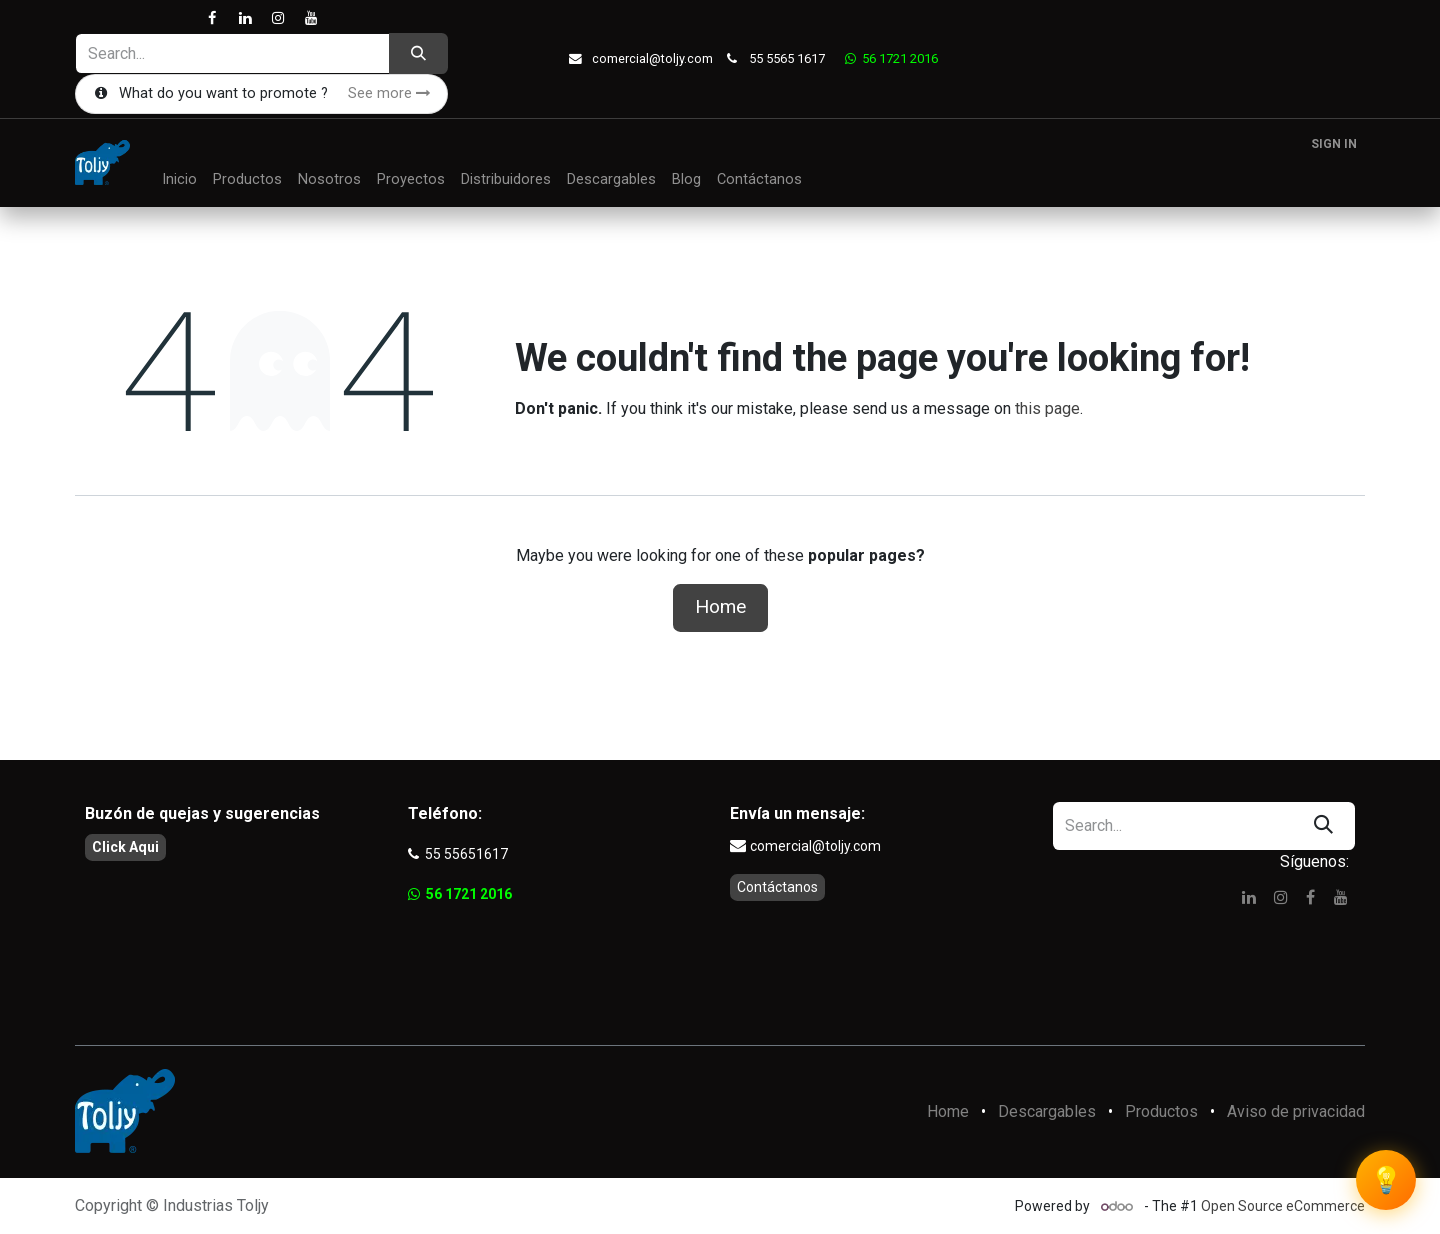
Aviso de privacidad (1296, 1111)
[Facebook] (211, 18)
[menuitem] (179, 180)
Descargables (1047, 1111)
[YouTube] (310, 18)
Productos (1161, 1111)
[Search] (418, 53)
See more (389, 93)
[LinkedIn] (244, 18)
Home (720, 606)
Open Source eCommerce (1283, 1206)
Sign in (1334, 144)
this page (1047, 408)
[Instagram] (277, 18)
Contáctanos (777, 887)
